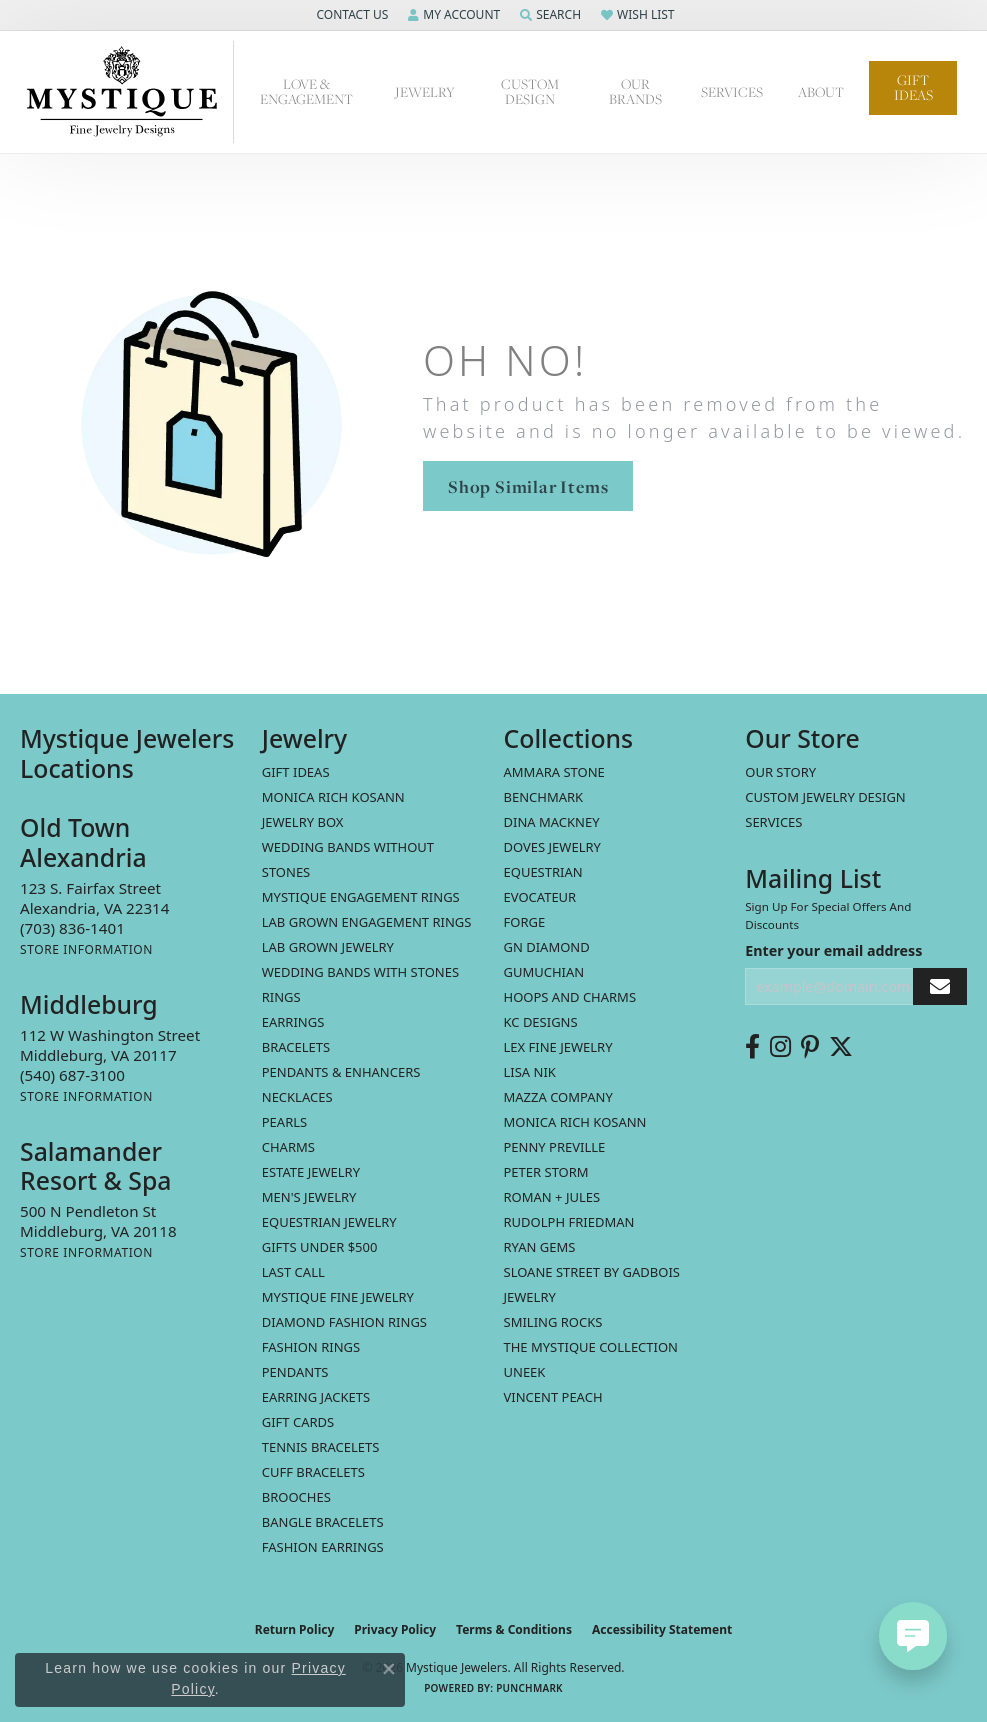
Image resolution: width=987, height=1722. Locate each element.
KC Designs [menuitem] (541, 1022)
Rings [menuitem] (281, 997)
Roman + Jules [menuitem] (552, 1197)
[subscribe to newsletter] (940, 986)
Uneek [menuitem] (525, 1372)
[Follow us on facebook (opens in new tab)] (752, 1047)
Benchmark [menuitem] (544, 797)
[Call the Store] (72, 928)
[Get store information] (86, 949)
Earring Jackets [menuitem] (316, 1397)
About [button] (821, 92)
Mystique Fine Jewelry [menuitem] (338, 1297)
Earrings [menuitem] (293, 1022)
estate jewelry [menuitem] (311, 1172)
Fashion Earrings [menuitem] (323, 1547)
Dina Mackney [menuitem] (552, 822)
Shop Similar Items (528, 486)
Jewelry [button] (425, 92)
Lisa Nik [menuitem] (530, 1072)
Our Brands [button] (635, 91)
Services (773, 822)
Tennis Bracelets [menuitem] (321, 1447)
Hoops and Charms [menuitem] (570, 997)
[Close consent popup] (389, 1669)
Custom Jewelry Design (825, 797)
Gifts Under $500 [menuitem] (320, 1247)
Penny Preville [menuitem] (555, 1147)
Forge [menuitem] (525, 922)
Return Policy (295, 1629)
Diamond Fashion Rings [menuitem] (344, 1322)
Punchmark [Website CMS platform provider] (529, 1688)
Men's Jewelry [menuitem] (309, 1197)
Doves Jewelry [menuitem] (552, 847)
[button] (350, 15)
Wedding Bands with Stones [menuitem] (360, 972)
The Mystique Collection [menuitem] (591, 1347)
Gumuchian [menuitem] (544, 972)
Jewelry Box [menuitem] (303, 822)
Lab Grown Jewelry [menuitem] (328, 947)
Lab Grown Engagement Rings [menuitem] (367, 922)
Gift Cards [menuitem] (298, 1422)
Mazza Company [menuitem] (558, 1097)
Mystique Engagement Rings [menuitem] (361, 897)
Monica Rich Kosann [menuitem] (575, 1122)
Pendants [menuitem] (295, 1372)
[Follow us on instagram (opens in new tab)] (780, 1047)
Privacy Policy (395, 1629)
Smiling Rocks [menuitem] (553, 1322)
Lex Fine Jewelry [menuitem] (558, 1047)
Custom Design (530, 91)
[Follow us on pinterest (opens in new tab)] (810, 1047)
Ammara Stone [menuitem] (554, 772)
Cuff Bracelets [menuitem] (313, 1472)
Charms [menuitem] (288, 1147)
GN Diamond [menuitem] (547, 947)
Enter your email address (833, 950)
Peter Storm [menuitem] (546, 1172)
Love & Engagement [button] (306, 91)
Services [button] (732, 92)
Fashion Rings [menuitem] (311, 1347)
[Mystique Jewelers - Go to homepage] (127, 92)
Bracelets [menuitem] (296, 1047)
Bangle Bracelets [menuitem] (323, 1522)
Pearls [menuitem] (284, 1122)
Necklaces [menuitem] (297, 1097)
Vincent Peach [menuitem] (553, 1397)
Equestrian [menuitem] (543, 872)
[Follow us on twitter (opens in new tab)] (841, 1047)
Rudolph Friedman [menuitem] (569, 1222)
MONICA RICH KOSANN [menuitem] (333, 797)
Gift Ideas (913, 87)
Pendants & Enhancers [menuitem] (341, 1072)
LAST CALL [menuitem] (293, 1272)
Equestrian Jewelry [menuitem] (329, 1222)
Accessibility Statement (662, 1629)
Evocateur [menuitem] (540, 897)
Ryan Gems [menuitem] (540, 1247)
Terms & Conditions (514, 1629)
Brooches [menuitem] (296, 1497)
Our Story (780, 772)
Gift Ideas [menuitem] (296, 772)
